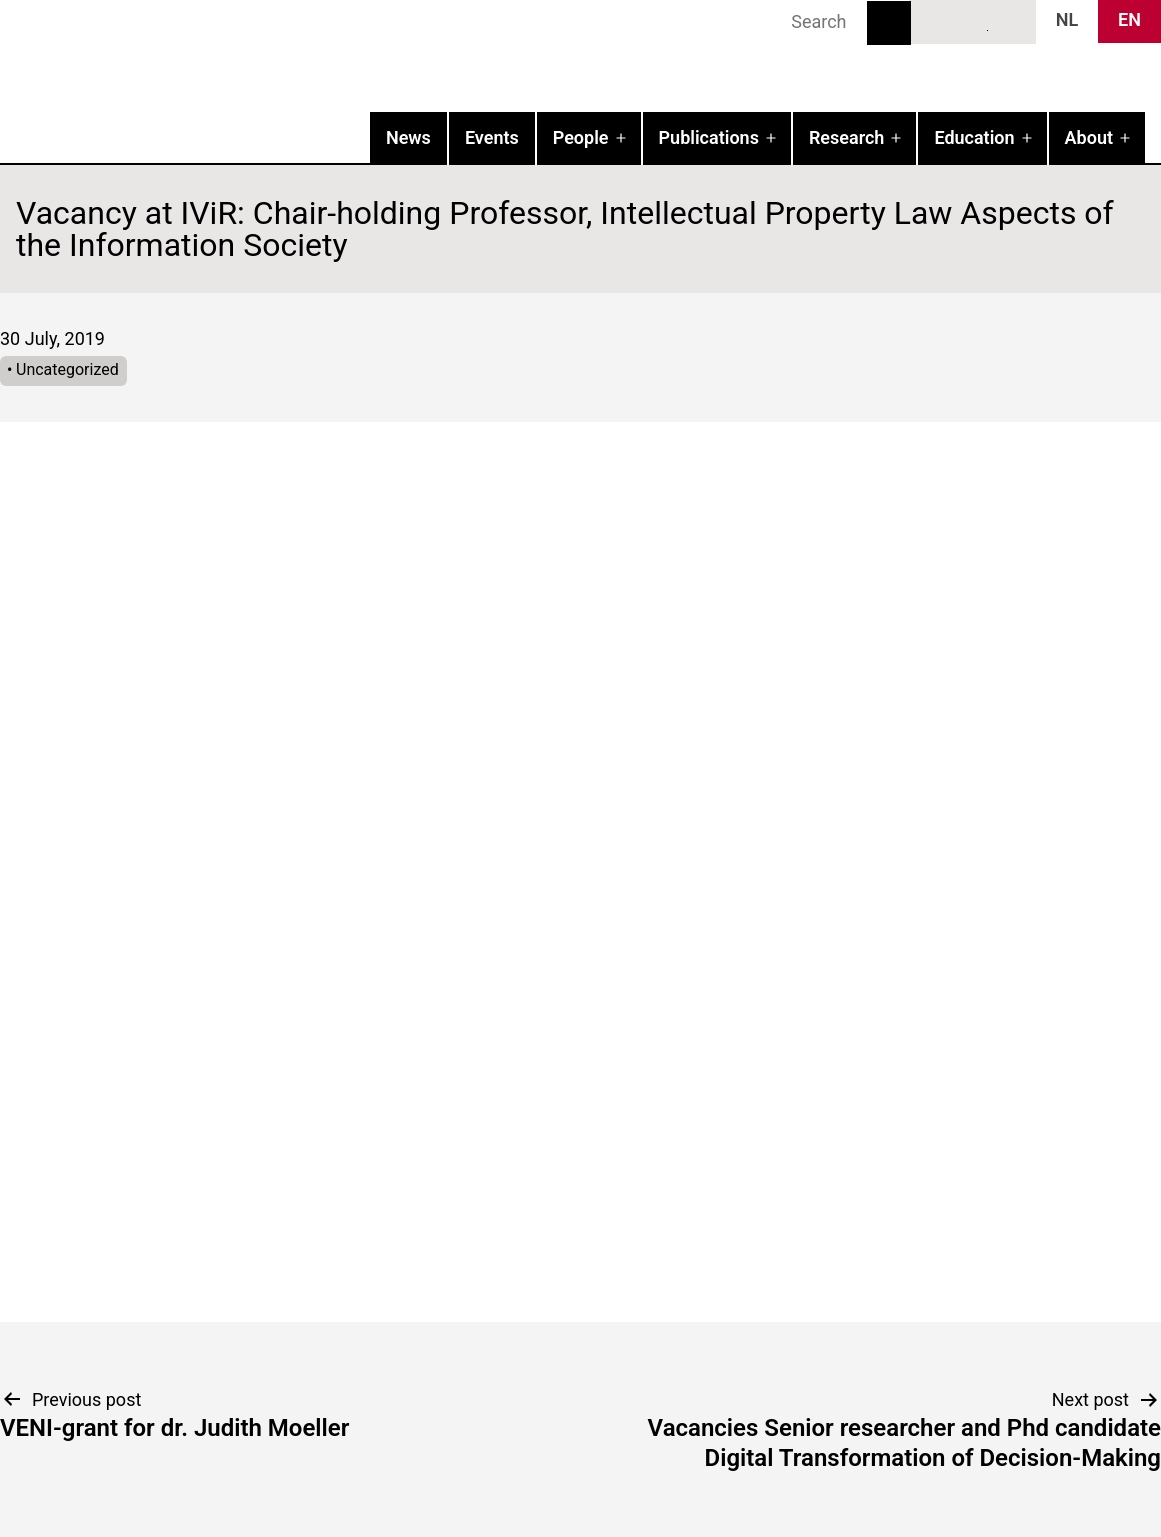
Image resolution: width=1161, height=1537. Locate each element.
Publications (709, 137)
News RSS (1010, 21)
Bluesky (937, 21)
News (408, 137)
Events (492, 137)
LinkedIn (974, 21)
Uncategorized (67, 369)
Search (889, 23)
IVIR (256, 56)
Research (846, 137)
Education (974, 137)
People (581, 137)
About (1089, 137)
